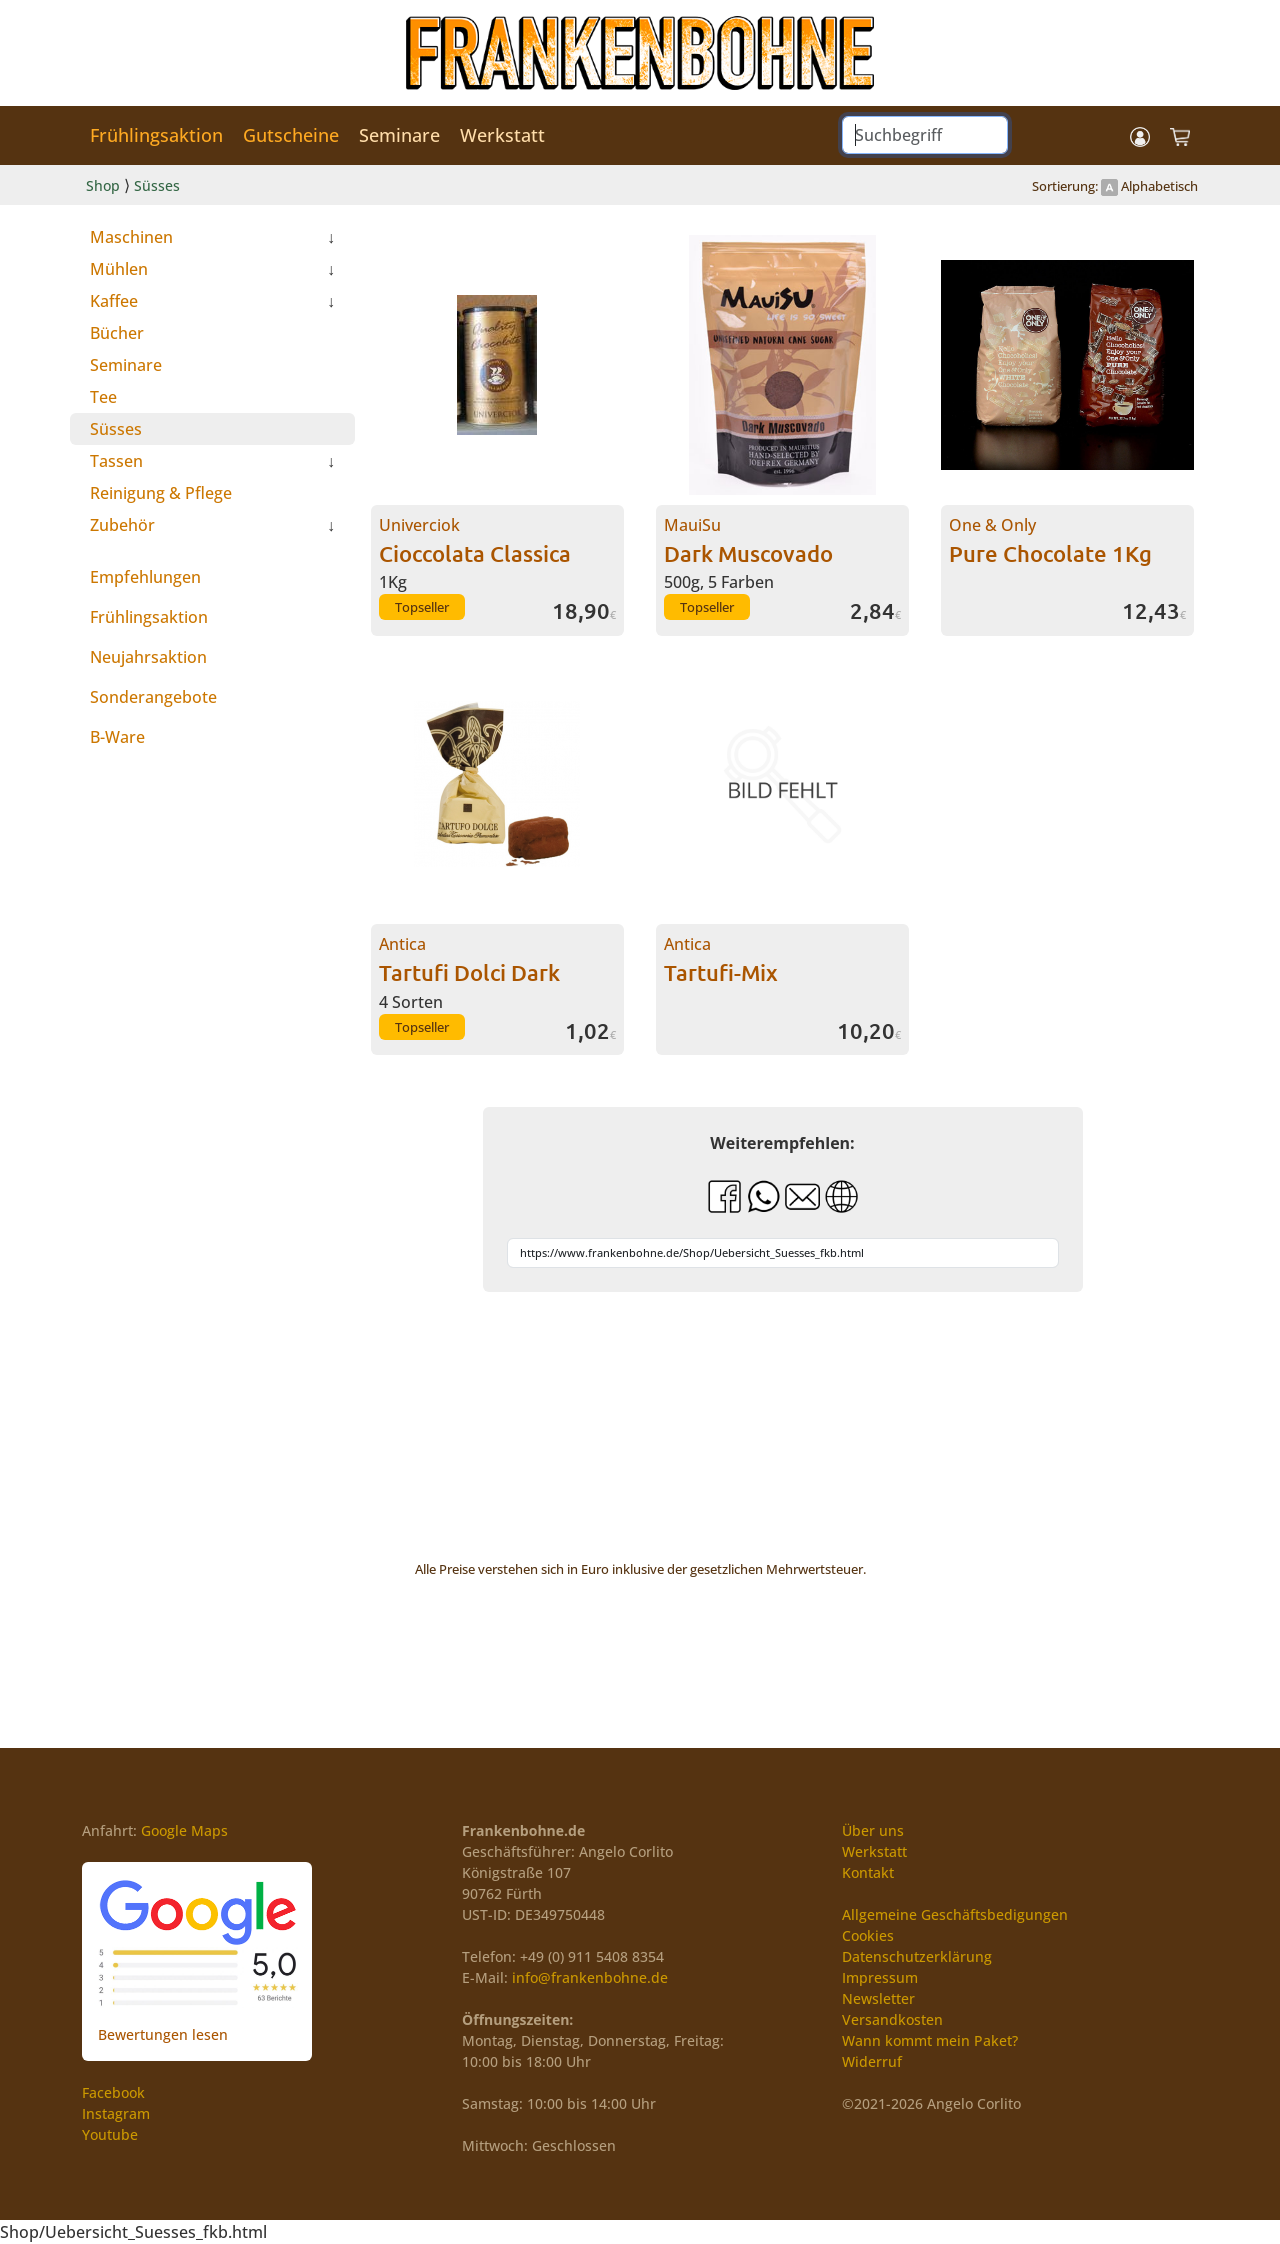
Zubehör (122, 525)
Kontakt (868, 1872)
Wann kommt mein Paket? (930, 2040)
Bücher (117, 333)
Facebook (113, 2092)
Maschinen (131, 237)
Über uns (873, 1830)
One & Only (1050, 540)
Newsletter (878, 1998)
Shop (103, 185)
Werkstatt (502, 135)
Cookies (868, 1935)
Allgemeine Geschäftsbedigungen (955, 1914)
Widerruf (872, 2061)
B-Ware (117, 737)
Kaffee (114, 301)
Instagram (116, 2113)
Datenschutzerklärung (917, 1956)
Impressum (880, 1977)
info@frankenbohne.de (590, 1977)
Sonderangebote (153, 697)
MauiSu (748, 540)
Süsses (157, 185)
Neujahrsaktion (148, 657)
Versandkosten (892, 2019)
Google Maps (184, 1830)
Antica (469, 959)
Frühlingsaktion (156, 135)
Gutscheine (291, 135)
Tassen (116, 461)
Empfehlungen (145, 577)
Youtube (110, 2134)
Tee (103, 397)
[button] (1140, 135)
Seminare (399, 135)
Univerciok (475, 540)
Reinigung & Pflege (161, 493)
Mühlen (119, 269)
